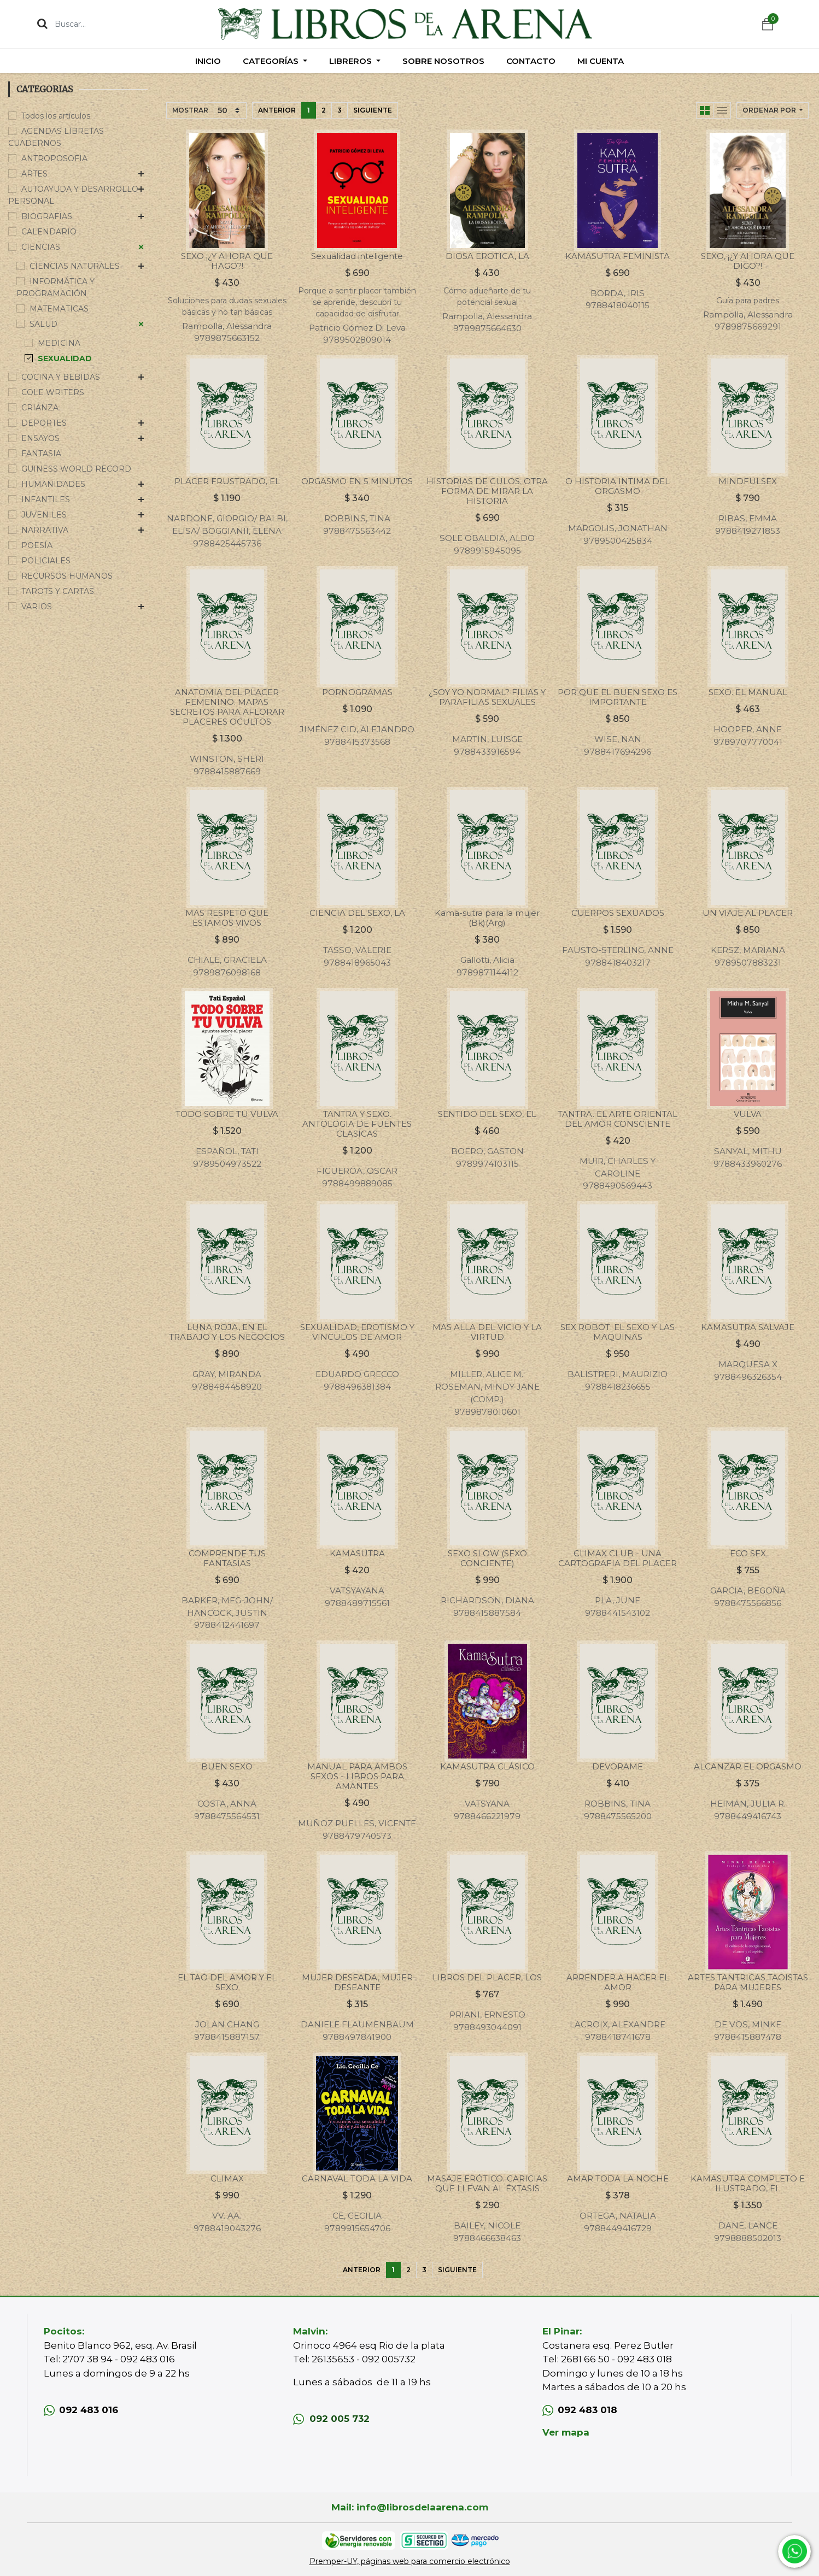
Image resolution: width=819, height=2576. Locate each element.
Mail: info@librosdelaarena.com (409, 2507)
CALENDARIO (49, 232)
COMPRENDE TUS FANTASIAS (227, 1558)
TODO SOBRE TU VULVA (227, 1114)
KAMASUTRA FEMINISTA (617, 256)
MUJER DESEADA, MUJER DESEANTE (357, 1982)
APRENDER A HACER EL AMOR (617, 1982)
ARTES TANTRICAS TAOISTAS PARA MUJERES (748, 1982)
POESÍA (36, 545)
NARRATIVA (44, 530)
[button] (772, 110)
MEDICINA (59, 343)
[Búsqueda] (42, 23)
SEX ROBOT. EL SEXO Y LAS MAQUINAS (617, 1332)
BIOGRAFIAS (46, 216)
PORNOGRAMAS (357, 692)
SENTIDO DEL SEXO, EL (487, 1114)
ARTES (34, 174)
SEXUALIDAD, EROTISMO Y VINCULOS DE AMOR (357, 1332)
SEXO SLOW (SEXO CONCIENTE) (487, 1558)
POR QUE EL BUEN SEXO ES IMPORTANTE (617, 697)
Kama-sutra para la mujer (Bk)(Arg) (487, 918)
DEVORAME (617, 1766)
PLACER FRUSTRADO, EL (227, 481)
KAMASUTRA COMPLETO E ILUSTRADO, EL (748, 2183)
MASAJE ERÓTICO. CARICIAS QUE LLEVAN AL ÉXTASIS (487, 2183)
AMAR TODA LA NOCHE (618, 2178)
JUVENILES (44, 515)
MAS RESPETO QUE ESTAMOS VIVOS (226, 918)
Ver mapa (565, 2432)
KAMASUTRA (357, 1553)
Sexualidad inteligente (357, 256)
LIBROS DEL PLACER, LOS (487, 1977)
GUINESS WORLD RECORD (76, 469)
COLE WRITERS (52, 392)
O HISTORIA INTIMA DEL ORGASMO (617, 486)
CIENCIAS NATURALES (75, 266)
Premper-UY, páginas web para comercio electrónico (409, 2561)
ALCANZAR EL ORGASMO (748, 1766)
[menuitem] (208, 61)
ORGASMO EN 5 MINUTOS (357, 481)
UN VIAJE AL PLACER (748, 913)
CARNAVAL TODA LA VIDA (357, 2178)
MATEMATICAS (59, 309)
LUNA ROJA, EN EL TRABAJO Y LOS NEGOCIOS (227, 1332)
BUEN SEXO (227, 1766)
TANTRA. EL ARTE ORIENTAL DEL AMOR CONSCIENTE (617, 1119)
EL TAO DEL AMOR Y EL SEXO (227, 1982)
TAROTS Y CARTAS (57, 591)
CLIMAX (227, 2178)
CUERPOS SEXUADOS (617, 913)
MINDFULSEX (747, 481)
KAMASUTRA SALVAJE (747, 1327)
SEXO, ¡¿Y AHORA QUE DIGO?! (747, 261)
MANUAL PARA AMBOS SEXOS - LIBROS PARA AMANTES (357, 1776)
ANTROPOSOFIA (54, 158)
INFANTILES (45, 499)
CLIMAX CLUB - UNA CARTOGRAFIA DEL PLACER (617, 1558)
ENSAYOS (40, 438)
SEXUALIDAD (65, 358)
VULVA (748, 1114)
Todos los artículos (55, 116)
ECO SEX (748, 1553)
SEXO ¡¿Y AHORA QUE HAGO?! (227, 261)
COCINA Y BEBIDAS (60, 377)
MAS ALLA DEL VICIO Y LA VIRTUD (487, 1332)
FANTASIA (41, 453)
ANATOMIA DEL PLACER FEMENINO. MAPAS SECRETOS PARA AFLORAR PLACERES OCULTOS (227, 707)
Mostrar (190, 110)
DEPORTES (44, 423)
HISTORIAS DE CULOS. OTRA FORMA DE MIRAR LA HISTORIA (487, 491)
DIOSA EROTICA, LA (487, 256)
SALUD (43, 324)
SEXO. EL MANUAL (748, 692)
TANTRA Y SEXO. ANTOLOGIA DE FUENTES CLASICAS (357, 1124)
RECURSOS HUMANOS (67, 576)
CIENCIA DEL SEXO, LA (357, 913)
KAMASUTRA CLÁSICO (487, 1766)
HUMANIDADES (53, 484)
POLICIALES (46, 561)
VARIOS (36, 606)
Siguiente (372, 110)
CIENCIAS (40, 247)
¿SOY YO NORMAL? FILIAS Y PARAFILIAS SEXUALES (487, 697)
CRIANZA (39, 408)
